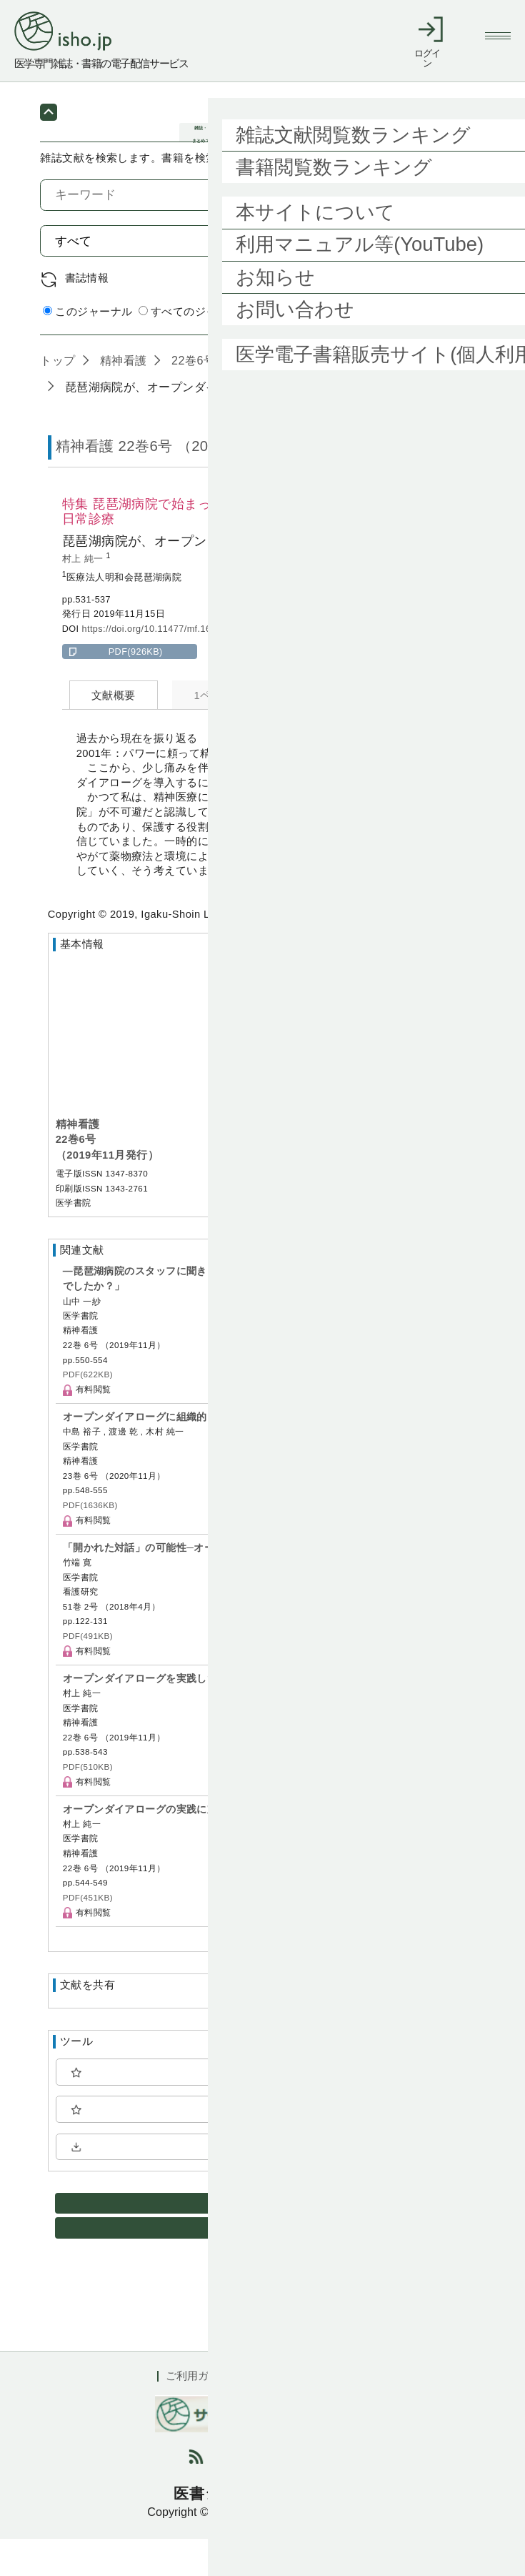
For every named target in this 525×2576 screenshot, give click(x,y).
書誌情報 (87, 315)
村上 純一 (84, 597)
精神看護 (121, 397)
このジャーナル (87, 349)
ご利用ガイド (198, 2413)
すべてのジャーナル (194, 349)
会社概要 (346, 2413)
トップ (57, 397)
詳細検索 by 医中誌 (437, 350)
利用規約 (277, 2413)
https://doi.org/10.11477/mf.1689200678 (167, 666)
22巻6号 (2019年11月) (229, 397)
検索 (451, 277)
